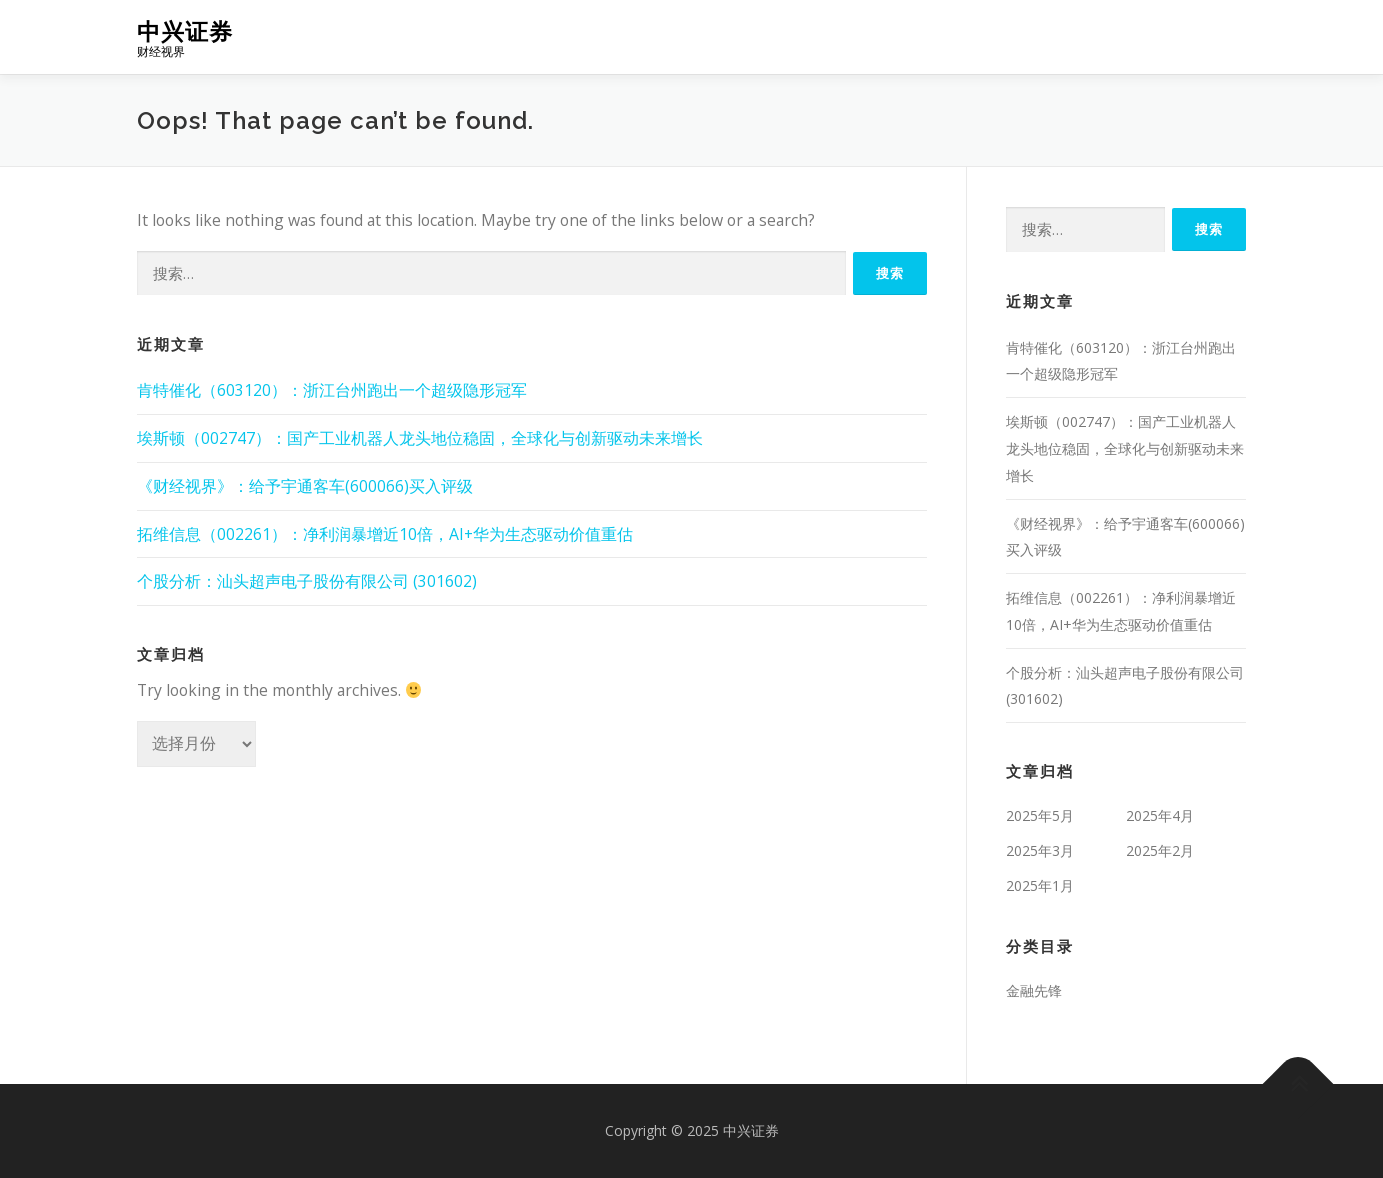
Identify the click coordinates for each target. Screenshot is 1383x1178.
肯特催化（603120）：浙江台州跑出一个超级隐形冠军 (332, 390)
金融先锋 (1034, 990)
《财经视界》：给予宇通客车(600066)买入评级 (305, 486)
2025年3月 (1040, 850)
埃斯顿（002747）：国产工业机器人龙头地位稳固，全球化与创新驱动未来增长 (420, 438)
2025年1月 (1040, 885)
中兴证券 (185, 30)
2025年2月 (1160, 850)
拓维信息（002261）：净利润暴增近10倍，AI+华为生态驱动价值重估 (385, 534)
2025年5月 (1040, 815)
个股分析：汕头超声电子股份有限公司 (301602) (307, 581)
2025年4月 (1160, 815)
